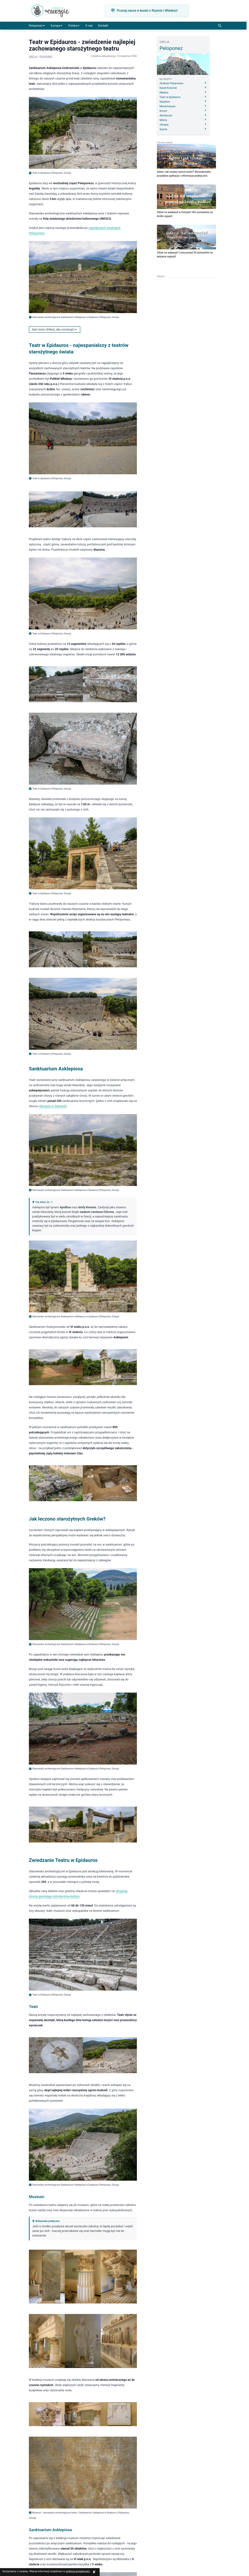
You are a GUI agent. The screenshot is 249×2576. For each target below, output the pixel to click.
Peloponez (37, 25)
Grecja (33, 56)
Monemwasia (183, 106)
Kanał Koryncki (183, 87)
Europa (57, 25)
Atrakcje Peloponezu (183, 83)
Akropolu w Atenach (52, 1106)
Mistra (183, 120)
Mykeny (183, 92)
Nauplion (183, 101)
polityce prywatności (78, 2571)
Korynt (183, 110)
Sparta (183, 129)
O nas (89, 25)
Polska (74, 25)
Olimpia (183, 124)
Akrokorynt (183, 115)
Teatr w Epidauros (183, 97)
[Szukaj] (220, 25)
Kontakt (103, 25)
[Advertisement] (187, 301)
